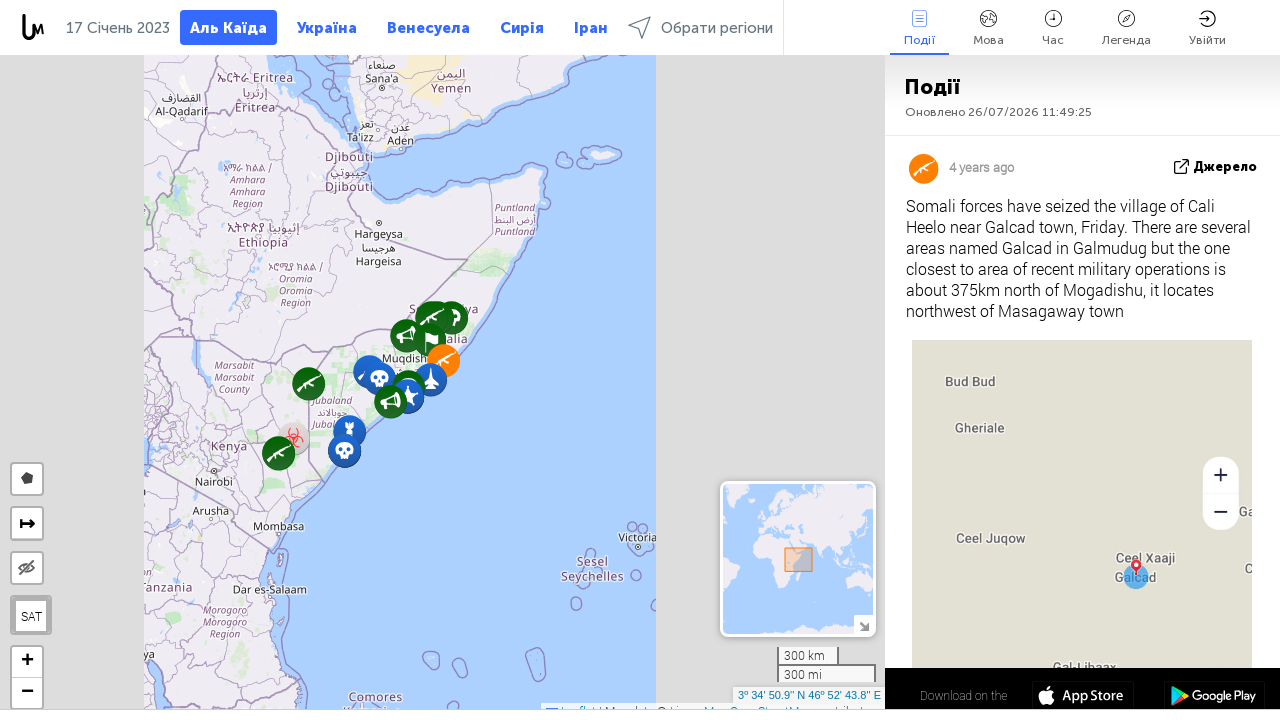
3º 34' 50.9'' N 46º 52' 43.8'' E (809, 695)
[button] (344, 450)
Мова (988, 28)
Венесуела (428, 28)
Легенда (1126, 28)
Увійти (1207, 28)
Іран (591, 28)
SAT (31, 616)
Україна (327, 28)
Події (919, 28)
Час (1053, 28)
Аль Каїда (228, 28)
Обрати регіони (700, 27)
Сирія (522, 28)
